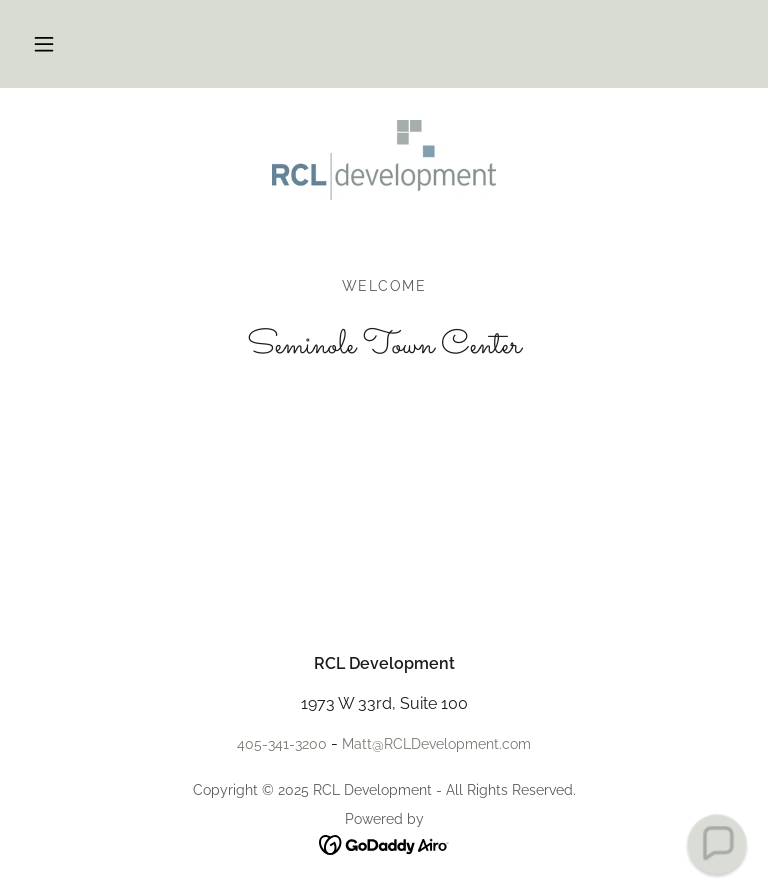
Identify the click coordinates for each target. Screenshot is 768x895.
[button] (44, 44)
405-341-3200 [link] (282, 744)
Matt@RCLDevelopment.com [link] (436, 744)
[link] (384, 160)
